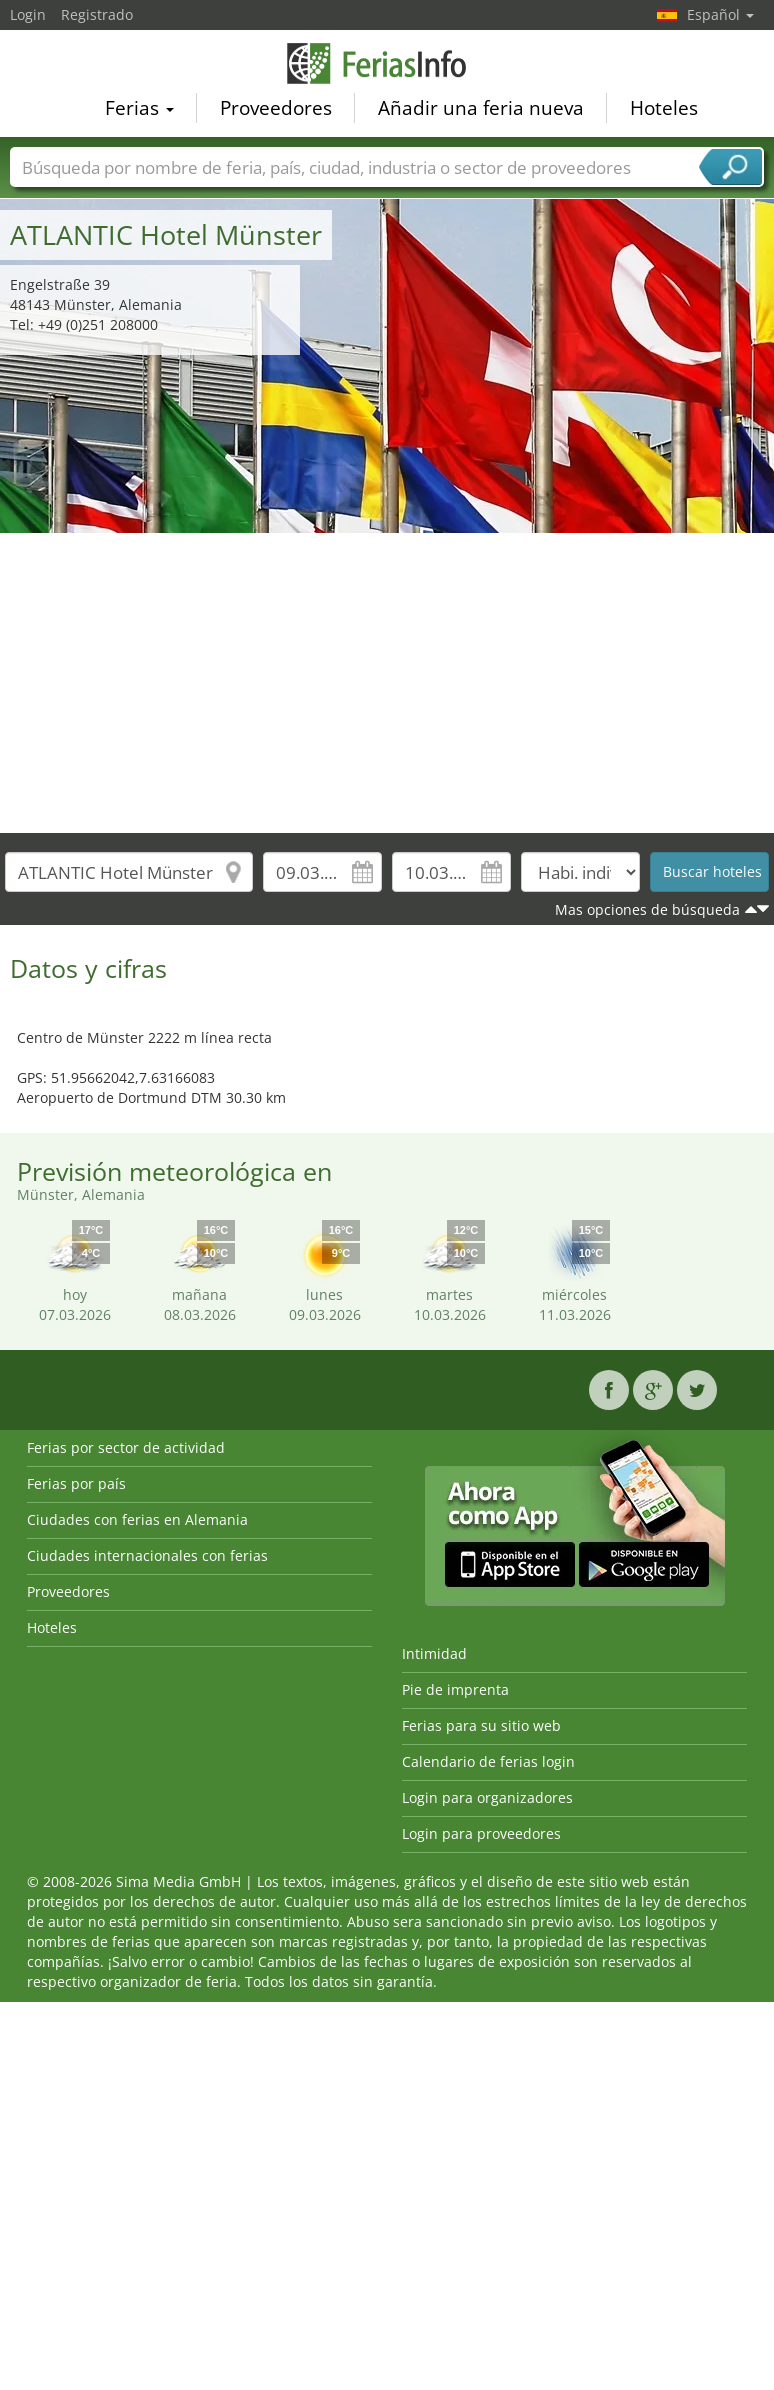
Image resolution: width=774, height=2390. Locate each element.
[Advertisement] (387, 683)
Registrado (97, 14)
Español (720, 14)
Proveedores (276, 107)
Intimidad (434, 1653)
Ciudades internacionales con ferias (147, 1555)
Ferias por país (76, 1483)
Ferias (139, 107)
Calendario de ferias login (488, 1761)
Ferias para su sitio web (481, 1725)
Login (28, 14)
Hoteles (664, 107)
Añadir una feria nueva (481, 107)
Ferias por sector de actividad (126, 1447)
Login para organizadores (487, 1797)
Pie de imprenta (455, 1689)
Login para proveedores (481, 1833)
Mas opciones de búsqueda (647, 909)
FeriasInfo (387, 63)
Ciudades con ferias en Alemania (137, 1519)
